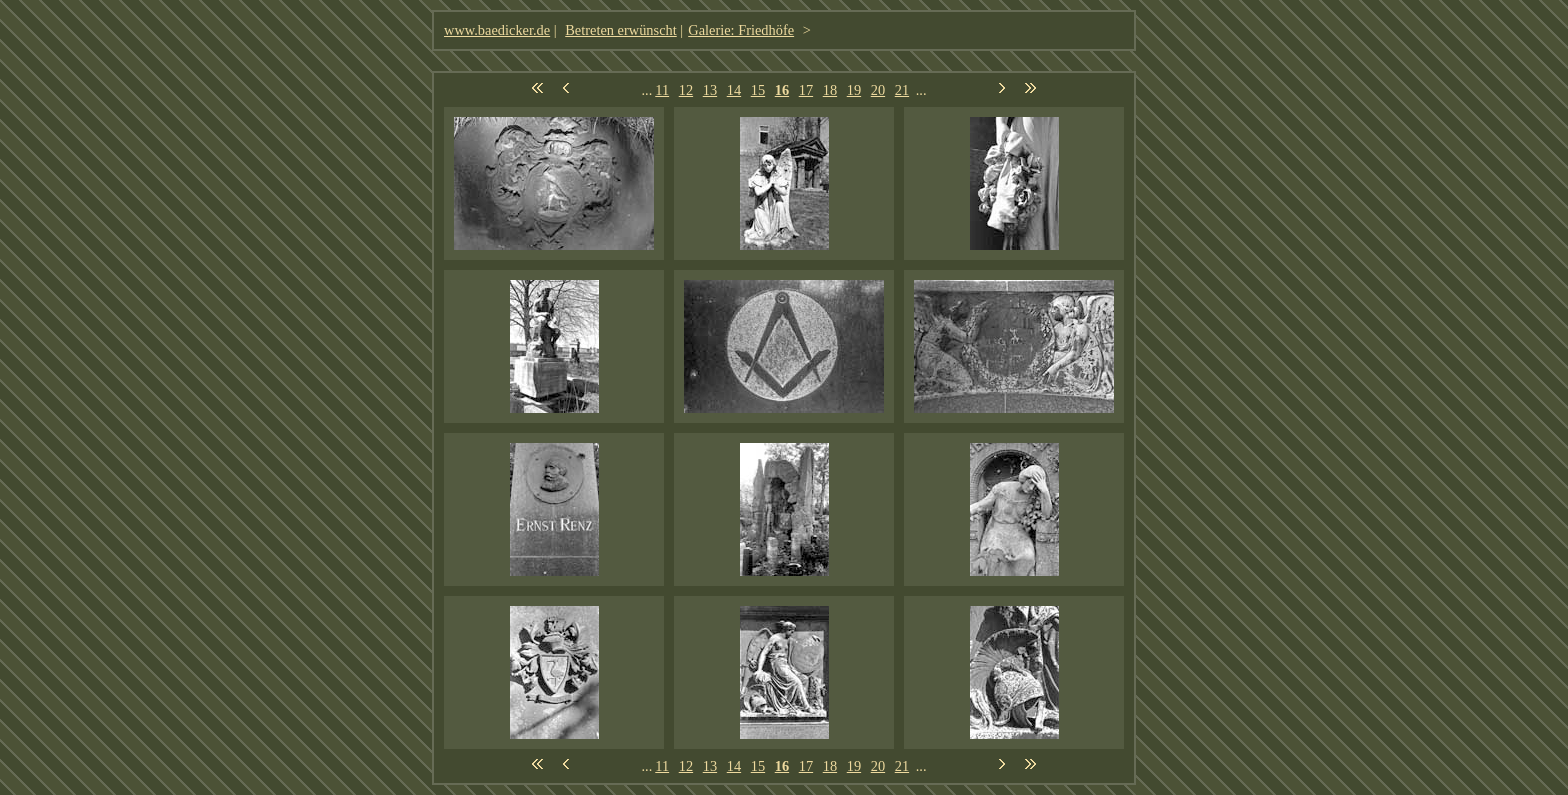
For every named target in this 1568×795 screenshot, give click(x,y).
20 (878, 90)
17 (806, 90)
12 (686, 90)
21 (902, 90)
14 (734, 90)
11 (662, 90)
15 (758, 90)
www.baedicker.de (497, 30)
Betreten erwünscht (621, 30)
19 (854, 90)
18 (830, 90)
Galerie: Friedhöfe (741, 30)
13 (710, 90)
